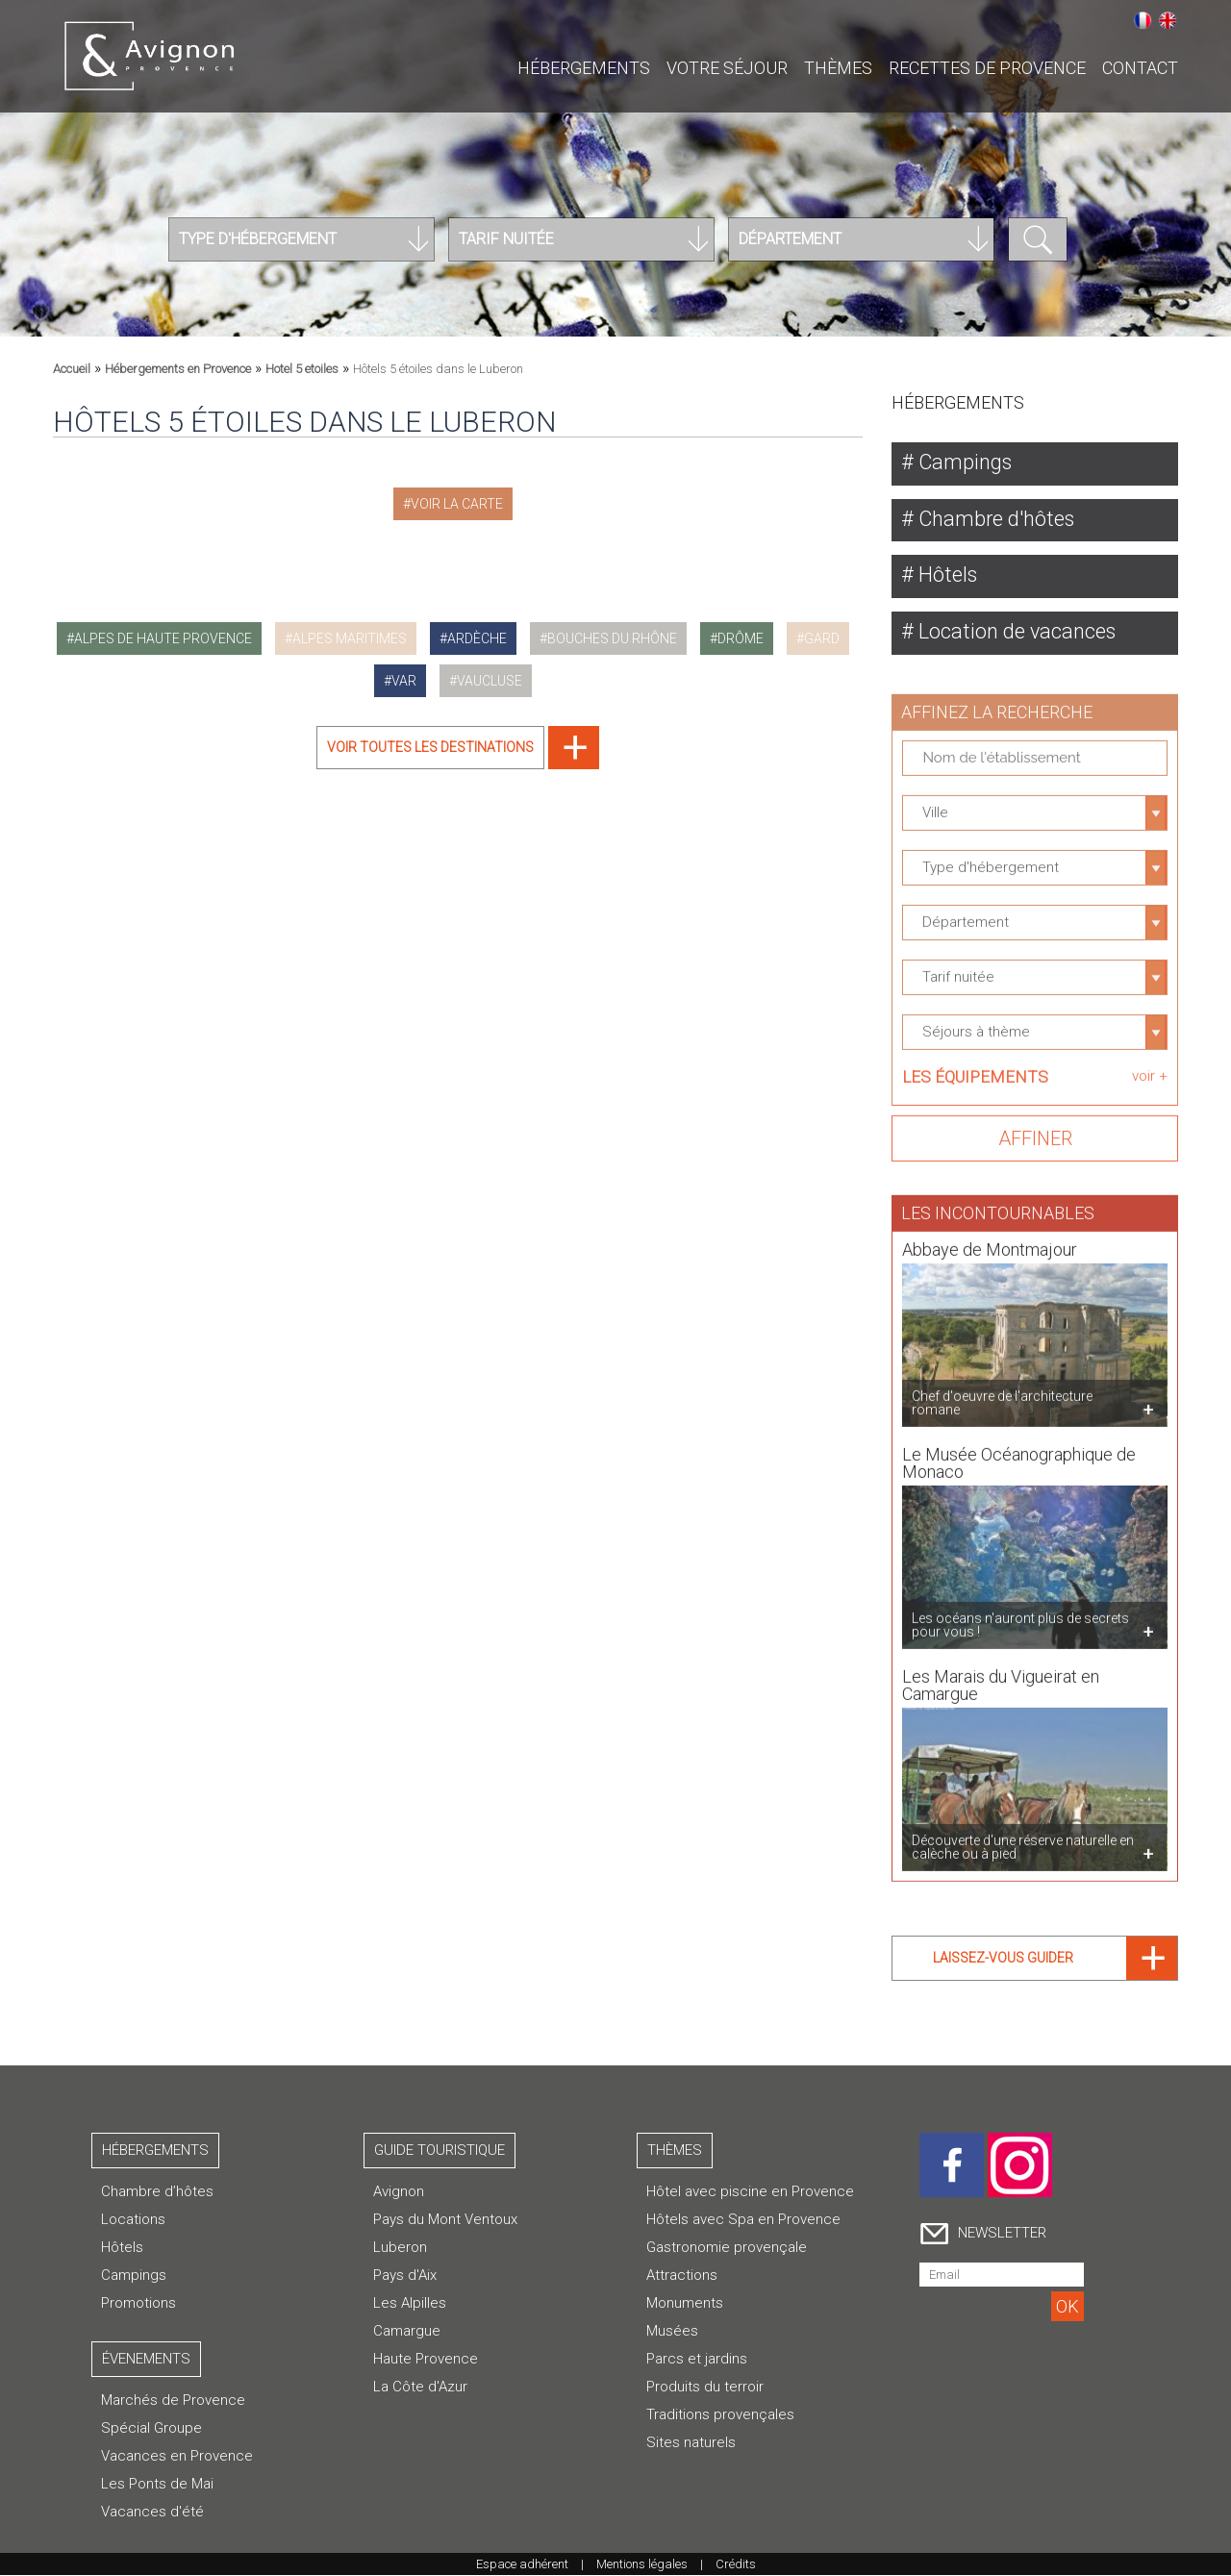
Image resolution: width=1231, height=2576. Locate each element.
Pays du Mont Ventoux (445, 2220)
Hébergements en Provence (178, 369)
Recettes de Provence (987, 68)
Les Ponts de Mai (157, 2484)
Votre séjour (727, 68)
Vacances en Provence (177, 2456)
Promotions (138, 2304)
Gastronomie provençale (726, 2248)
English (1167, 20)
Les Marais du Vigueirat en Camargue (1000, 1674)
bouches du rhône (612, 638)
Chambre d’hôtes (157, 2192)
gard (822, 638)
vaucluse (489, 680)
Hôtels (946, 575)
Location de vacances (1016, 632)
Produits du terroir (705, 2387)
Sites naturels (691, 2443)
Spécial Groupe (151, 2429)
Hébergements (583, 68)
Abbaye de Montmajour (989, 1239)
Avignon (398, 2192)
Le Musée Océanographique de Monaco (1019, 1452)
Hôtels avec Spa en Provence (743, 2220)
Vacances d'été (152, 2512)
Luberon (400, 2248)
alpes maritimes (349, 638)
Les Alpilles (409, 2304)
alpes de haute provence (163, 638)
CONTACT (1140, 68)
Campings (964, 462)
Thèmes (838, 68)
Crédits (736, 2565)
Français (1142, 20)
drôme (740, 638)
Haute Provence (425, 2359)
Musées (672, 2331)
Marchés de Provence (173, 2401)
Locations (133, 2220)
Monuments (684, 2304)
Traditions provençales (720, 2415)
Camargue (406, 2331)
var (403, 680)
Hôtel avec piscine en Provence (750, 2192)
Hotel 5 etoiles (302, 369)
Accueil (71, 369)
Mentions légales (642, 2565)
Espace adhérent (522, 2565)
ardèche (477, 638)
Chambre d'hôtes (995, 519)
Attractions (681, 2276)
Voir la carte (457, 504)
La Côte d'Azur (420, 2387)
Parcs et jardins (696, 2359)
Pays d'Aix (405, 2276)
